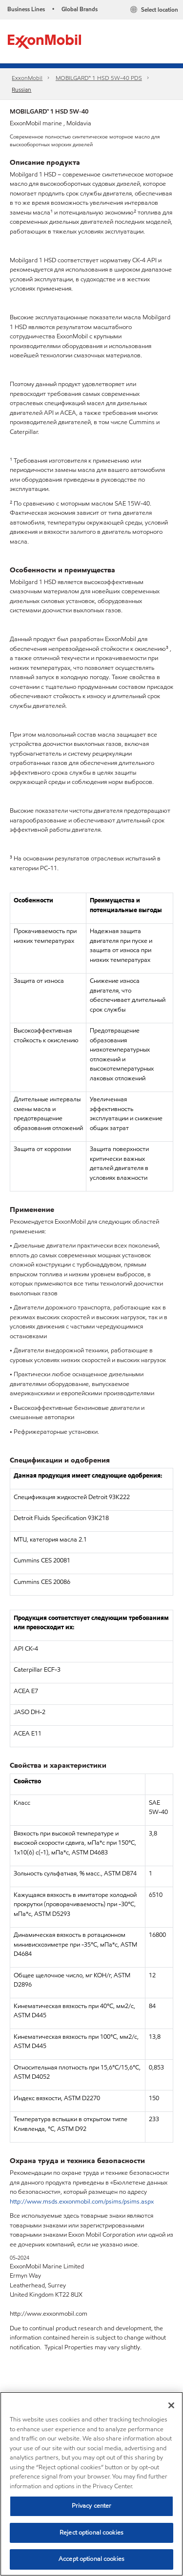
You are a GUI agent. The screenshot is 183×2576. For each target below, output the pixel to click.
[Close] (171, 2405)
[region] (91, 2484)
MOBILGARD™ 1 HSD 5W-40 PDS (99, 78)
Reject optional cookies (91, 2532)
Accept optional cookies (91, 2559)
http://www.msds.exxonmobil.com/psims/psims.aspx (82, 2201)
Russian (21, 89)
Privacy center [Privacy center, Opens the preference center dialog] (92, 2505)
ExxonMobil (27, 78)
